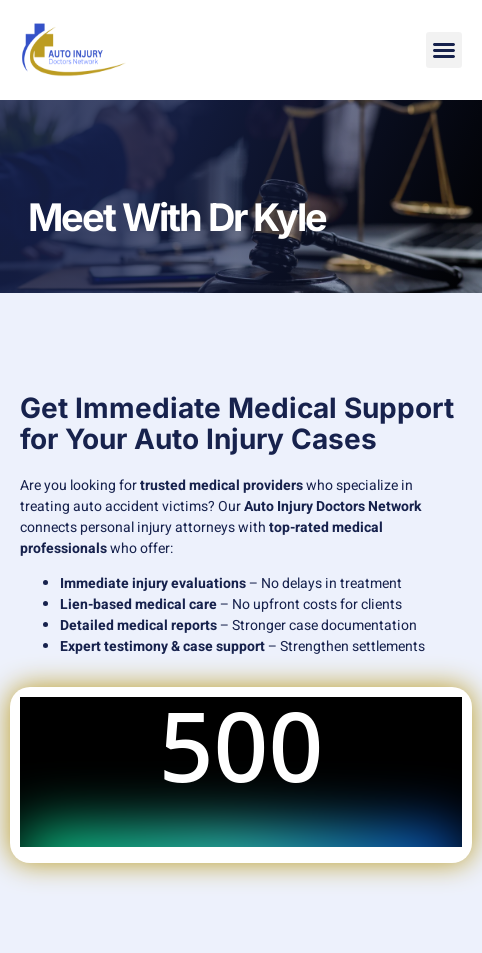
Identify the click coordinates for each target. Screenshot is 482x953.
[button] (444, 50)
